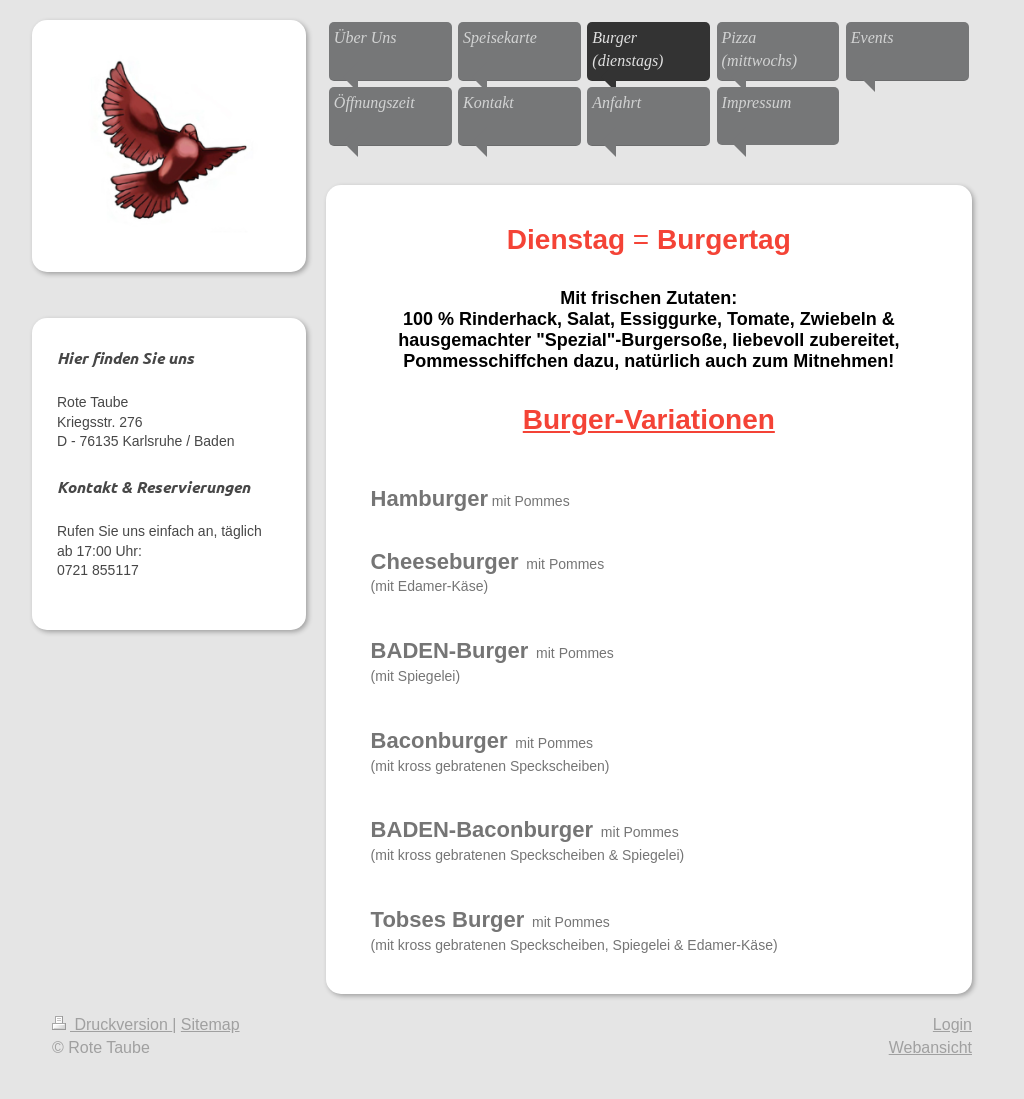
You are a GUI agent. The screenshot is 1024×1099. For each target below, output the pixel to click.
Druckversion (112, 1024)
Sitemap (210, 1024)
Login (952, 1024)
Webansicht (930, 1047)
